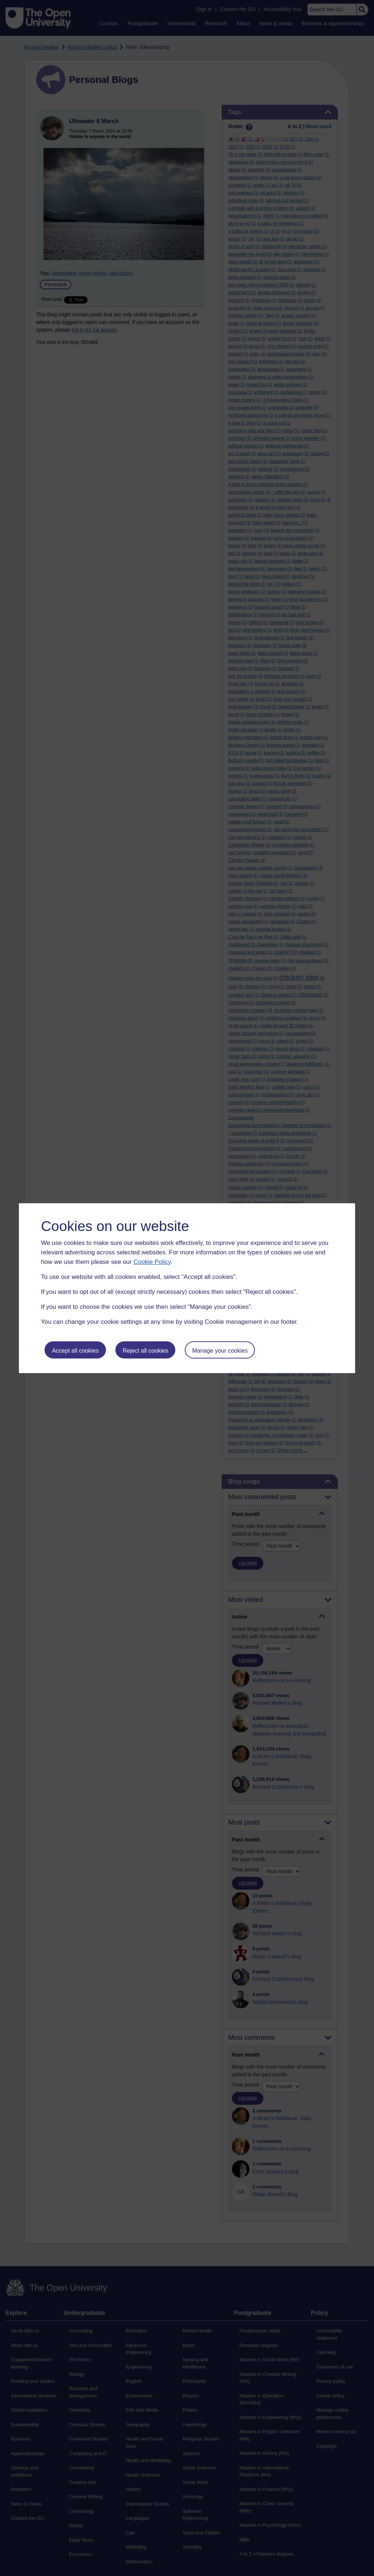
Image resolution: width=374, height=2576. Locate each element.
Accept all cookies (75, 1351)
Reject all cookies (145, 1351)
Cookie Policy (152, 1261)
